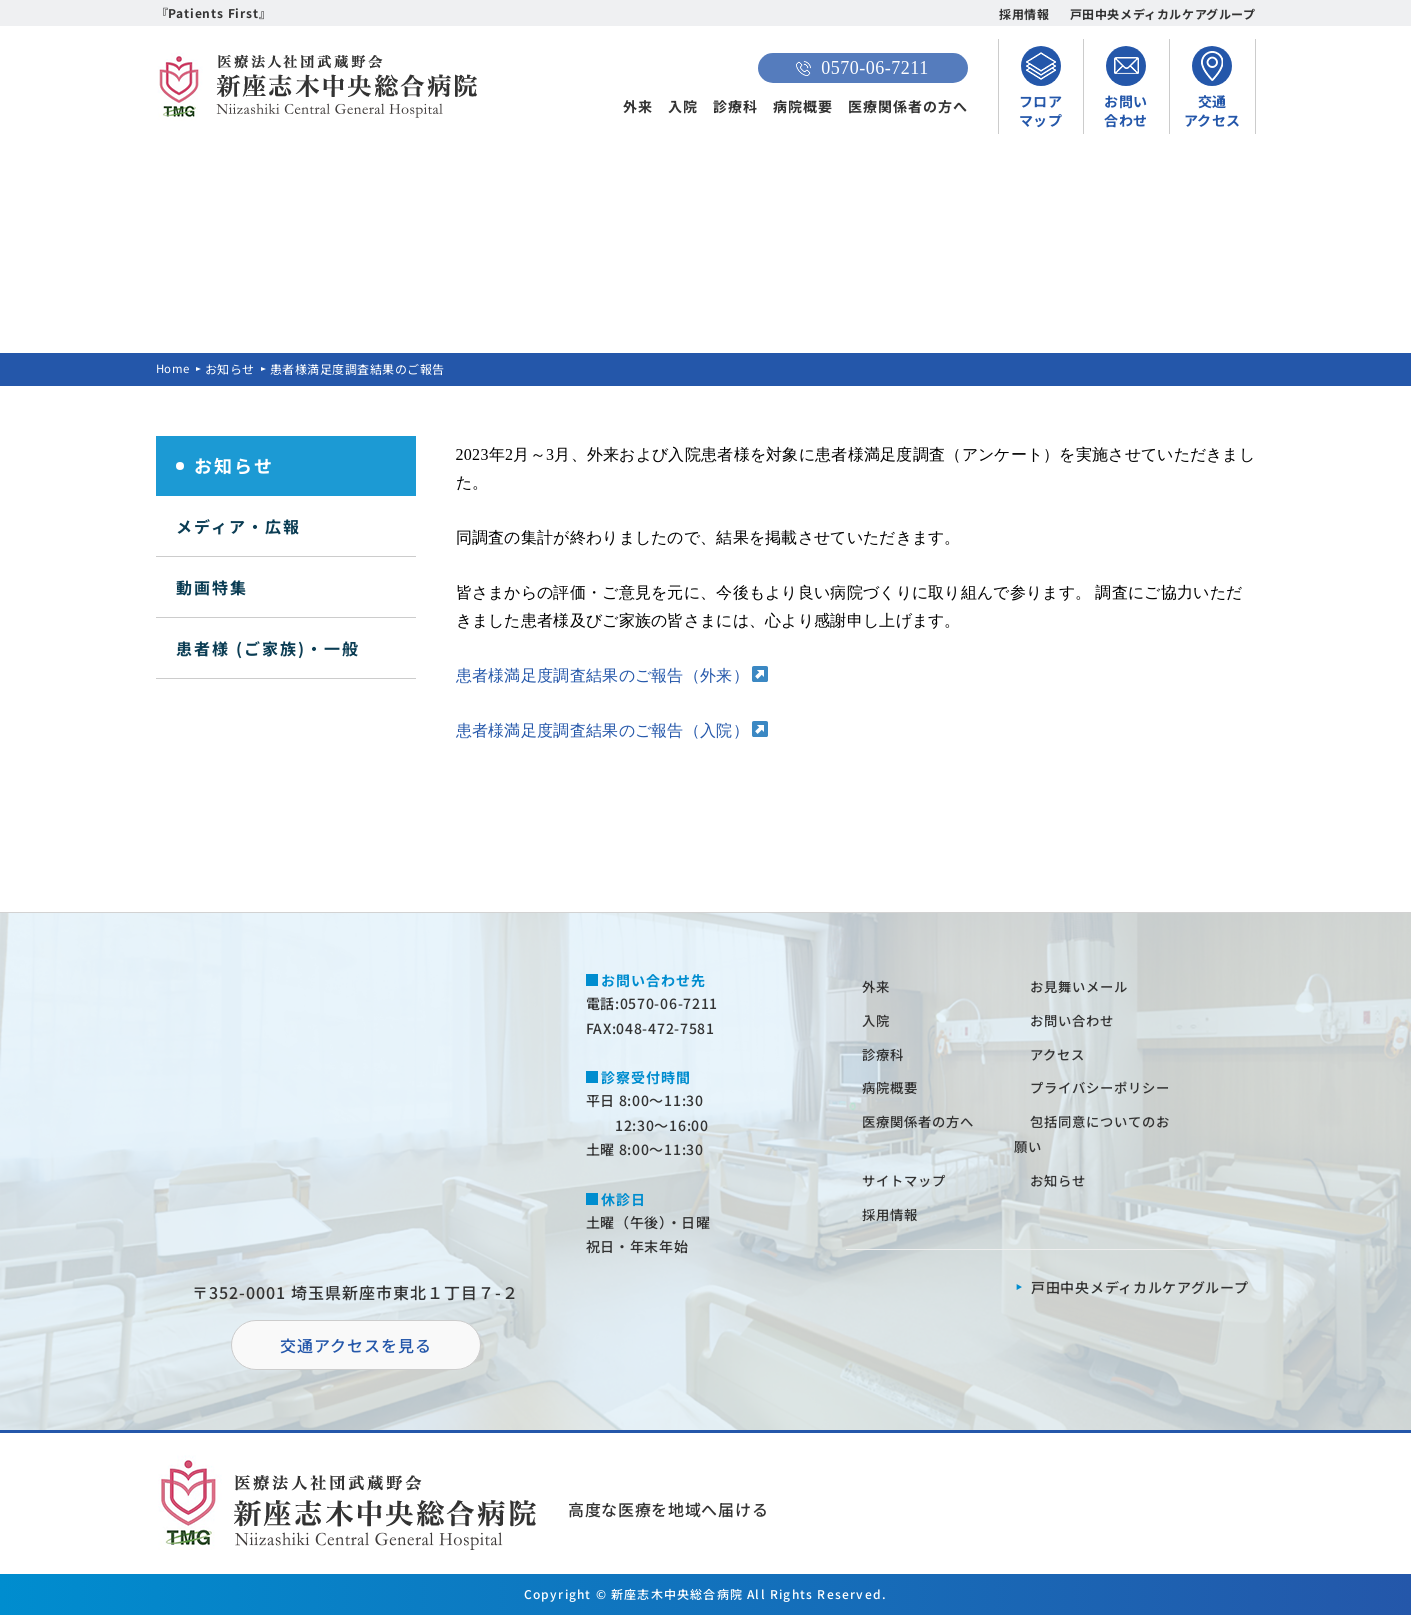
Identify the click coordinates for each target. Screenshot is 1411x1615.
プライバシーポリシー (1106, 1087)
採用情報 (1024, 13)
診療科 (735, 106)
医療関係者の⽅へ (923, 1121)
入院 (683, 106)
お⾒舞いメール (1083, 986)
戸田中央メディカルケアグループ (1163, 13)
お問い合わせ (1076, 1020)
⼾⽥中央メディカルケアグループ (1140, 1287)
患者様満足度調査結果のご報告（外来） (602, 675)
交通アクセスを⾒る (356, 1345)
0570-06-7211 (862, 68)
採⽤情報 (893, 1214)
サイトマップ (908, 1180)
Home (174, 368)
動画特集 (212, 587)
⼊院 (878, 1020)
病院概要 (803, 106)
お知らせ (232, 368)
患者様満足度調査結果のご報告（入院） (602, 730)
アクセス (1060, 1054)
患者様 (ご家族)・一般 (268, 648)
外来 (638, 106)
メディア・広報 (238, 526)
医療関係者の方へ (908, 106)
